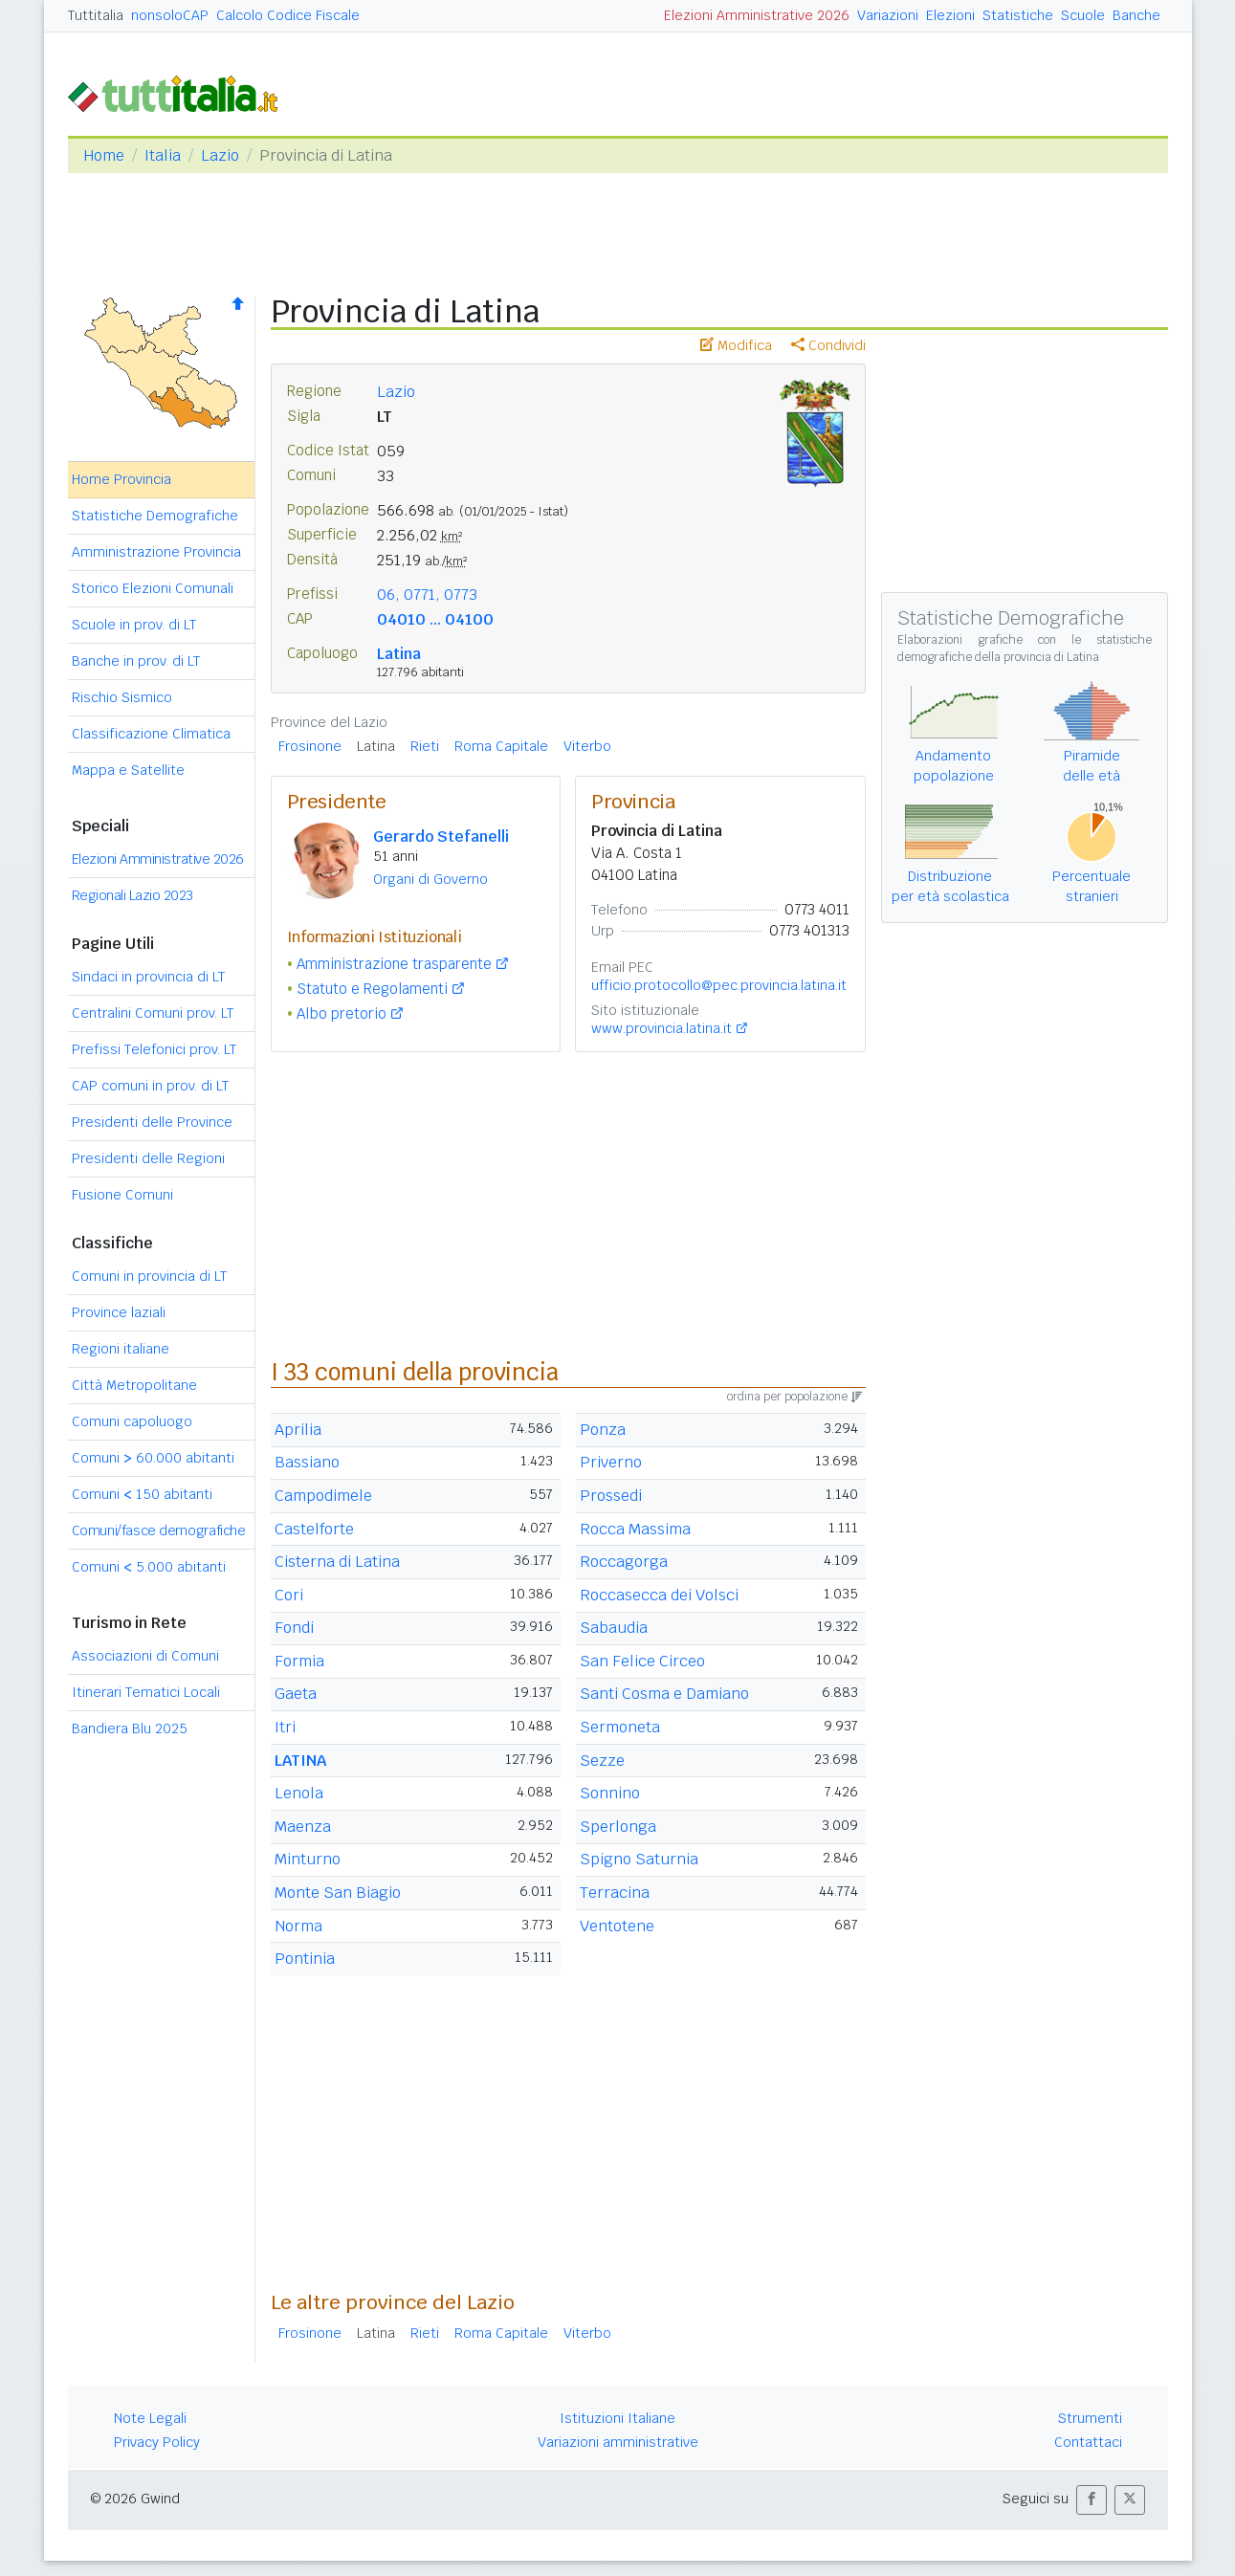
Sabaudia (614, 1628)
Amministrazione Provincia (156, 552)
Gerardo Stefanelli (441, 836)
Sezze (602, 1760)
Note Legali (150, 2418)
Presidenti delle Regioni (148, 1158)
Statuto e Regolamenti (372, 989)
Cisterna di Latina (337, 1562)
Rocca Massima (635, 1529)
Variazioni (887, 15)
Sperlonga (618, 1826)
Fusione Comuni (122, 1194)
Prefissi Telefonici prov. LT (154, 1049)
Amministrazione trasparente (394, 964)
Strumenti (1090, 2418)
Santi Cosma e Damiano (664, 1694)
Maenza (303, 1826)
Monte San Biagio (338, 1892)
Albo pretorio (341, 1013)
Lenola (299, 1793)
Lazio (220, 155)
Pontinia (305, 1959)
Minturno (308, 1859)
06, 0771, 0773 (427, 594)
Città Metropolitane (134, 1385)
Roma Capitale (501, 746)
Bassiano (307, 1462)
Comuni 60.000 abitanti (153, 1457)
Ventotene (617, 1926)
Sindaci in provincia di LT (148, 976)
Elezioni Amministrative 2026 (756, 15)
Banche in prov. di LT (136, 661)
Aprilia (298, 1430)
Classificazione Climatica (151, 733)
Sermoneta (620, 1727)
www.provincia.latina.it (661, 1028)
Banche (1136, 15)
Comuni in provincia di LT (149, 1276)
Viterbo (587, 746)
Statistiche (1017, 15)
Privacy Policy (157, 2442)
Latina (399, 654)
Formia (299, 1661)
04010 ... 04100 (435, 619)
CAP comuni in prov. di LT (150, 1085)
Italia (162, 155)
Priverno (611, 1462)
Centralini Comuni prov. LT (152, 1013)
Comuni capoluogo (132, 1421)
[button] (1091, 2500)
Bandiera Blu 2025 (129, 1728)
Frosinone (310, 746)
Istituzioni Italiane (617, 2418)
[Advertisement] (568, 2140)
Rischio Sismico (122, 697)
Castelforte (314, 1529)
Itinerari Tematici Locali (146, 1692)
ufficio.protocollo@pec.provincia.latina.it (719, 985)
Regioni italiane (120, 1348)
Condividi (828, 345)
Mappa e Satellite (128, 770)
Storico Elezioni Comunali (152, 588)
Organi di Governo (430, 879)
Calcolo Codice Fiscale (288, 15)
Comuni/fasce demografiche (159, 1530)
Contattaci (1088, 2442)
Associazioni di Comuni (145, 1655)
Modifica (736, 345)
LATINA (300, 1760)
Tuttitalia (95, 15)
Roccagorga (624, 1562)
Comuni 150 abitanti (142, 1494)
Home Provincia (121, 479)
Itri (285, 1727)
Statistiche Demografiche (155, 515)
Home (103, 155)
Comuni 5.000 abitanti (149, 1566)
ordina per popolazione (794, 1396)
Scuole (1083, 15)
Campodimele (323, 1496)
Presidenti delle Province (152, 1122)
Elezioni (950, 15)
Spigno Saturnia (639, 1859)
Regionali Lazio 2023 (132, 895)
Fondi (294, 1628)
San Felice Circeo (642, 1661)
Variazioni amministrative (618, 2442)
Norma (298, 1926)
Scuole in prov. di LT (134, 624)
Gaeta (296, 1694)
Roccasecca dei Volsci (659, 1595)
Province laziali (118, 1312)
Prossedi (611, 1496)
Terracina (615, 1892)
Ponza (603, 1430)
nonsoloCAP (170, 15)
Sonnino (610, 1793)
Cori (289, 1595)
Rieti (424, 746)
